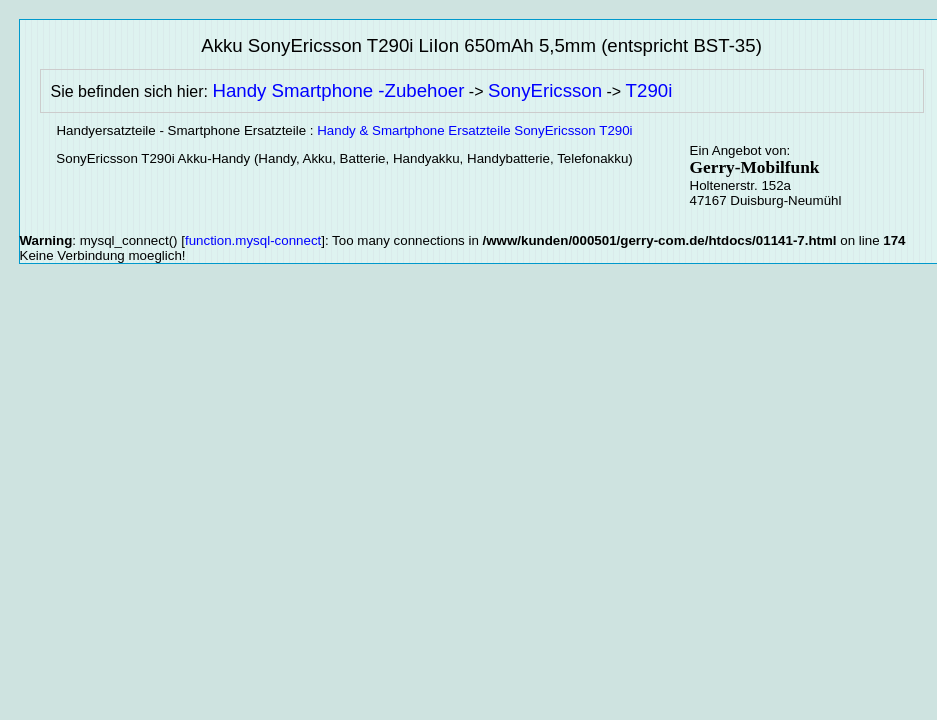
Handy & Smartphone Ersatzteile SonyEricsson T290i (474, 130)
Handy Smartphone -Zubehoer (338, 90)
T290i (649, 90)
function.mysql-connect (253, 240)
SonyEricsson (545, 90)
